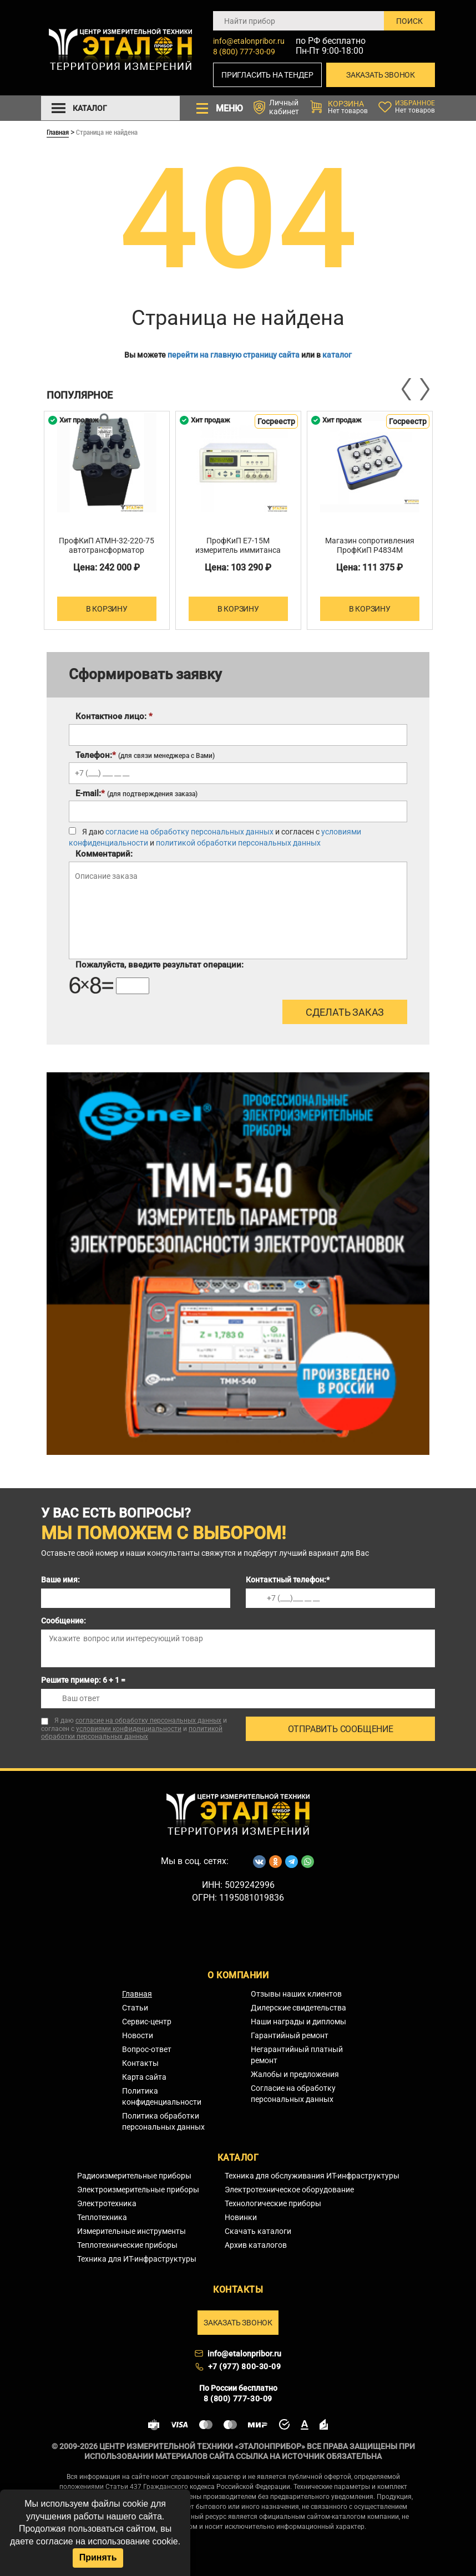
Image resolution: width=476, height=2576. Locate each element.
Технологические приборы (273, 2203)
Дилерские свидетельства (298, 2007)
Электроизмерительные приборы (138, 2189)
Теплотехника (102, 2217)
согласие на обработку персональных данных (189, 831)
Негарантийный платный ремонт (297, 2055)
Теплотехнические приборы (127, 2245)
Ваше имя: (60, 1579)
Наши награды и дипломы (298, 2021)
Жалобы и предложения (295, 2074)
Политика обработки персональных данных (163, 2121)
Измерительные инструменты (131, 2231)
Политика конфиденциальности (161, 2096)
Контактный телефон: (288, 1579)
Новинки (241, 2217)
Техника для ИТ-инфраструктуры (136, 2258)
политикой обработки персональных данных (238, 842)
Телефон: (145, 755)
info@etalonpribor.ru (249, 41)
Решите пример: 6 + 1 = (83, 1680)
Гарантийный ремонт (289, 2035)
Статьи (135, 2007)
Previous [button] (407, 389)
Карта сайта (144, 2077)
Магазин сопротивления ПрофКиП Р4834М (369, 545)
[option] (107, 520)
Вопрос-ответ (146, 2049)
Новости (137, 2035)
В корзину (107, 608)
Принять (98, 2557)
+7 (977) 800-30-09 (244, 2366)
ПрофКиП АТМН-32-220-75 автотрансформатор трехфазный (106, 550)
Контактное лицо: (114, 716)
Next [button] (424, 389)
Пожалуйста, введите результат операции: (159, 965)
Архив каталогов (256, 2245)
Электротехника (106, 2203)
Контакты (140, 2063)
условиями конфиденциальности (128, 1729)
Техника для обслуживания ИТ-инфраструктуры (312, 2175)
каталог (337, 354)
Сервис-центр (146, 2021)
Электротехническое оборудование (289, 2189)
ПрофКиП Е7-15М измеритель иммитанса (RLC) (238, 550)
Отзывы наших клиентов (296, 1993)
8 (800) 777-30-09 (244, 51)
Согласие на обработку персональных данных (293, 2094)
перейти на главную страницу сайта (234, 354)
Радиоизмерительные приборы (134, 2175)
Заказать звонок (380, 74)
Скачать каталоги (258, 2231)
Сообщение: (63, 1620)
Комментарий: (104, 854)
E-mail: (136, 793)
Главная (58, 132)
